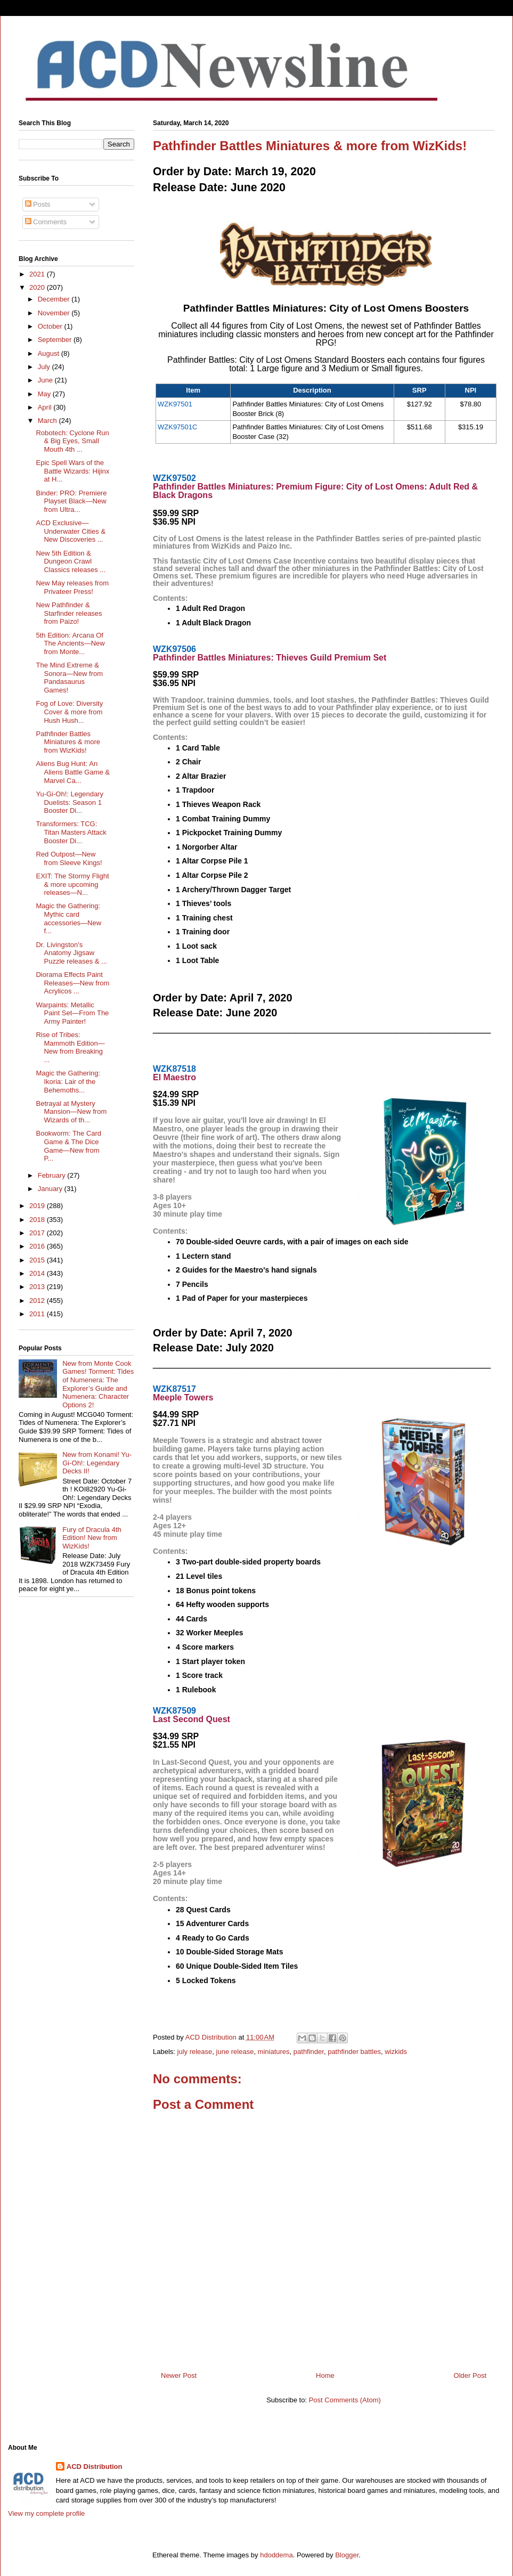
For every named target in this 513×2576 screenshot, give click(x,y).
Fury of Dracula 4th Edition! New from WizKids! (91, 1538)
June (46, 380)
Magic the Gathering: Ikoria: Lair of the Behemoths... (68, 1081)
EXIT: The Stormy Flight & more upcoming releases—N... (72, 884)
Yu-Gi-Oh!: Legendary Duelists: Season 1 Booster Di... (69, 802)
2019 (38, 1206)
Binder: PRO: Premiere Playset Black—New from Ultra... (71, 501)
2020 (38, 287)
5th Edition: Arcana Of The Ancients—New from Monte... (70, 643)
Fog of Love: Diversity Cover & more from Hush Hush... (69, 711)
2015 (38, 1260)
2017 (38, 1233)
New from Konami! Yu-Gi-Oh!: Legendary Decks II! (97, 1462)
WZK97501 (175, 404)
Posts (38, 204)
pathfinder (309, 2052)
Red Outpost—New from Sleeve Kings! (69, 858)
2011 (38, 1314)
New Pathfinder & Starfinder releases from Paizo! (69, 613)
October (51, 326)
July (45, 367)
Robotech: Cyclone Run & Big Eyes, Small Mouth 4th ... (72, 441)
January (51, 1189)
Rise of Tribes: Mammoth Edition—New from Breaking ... (70, 1047)
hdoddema (276, 2555)
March (48, 421)
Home (325, 2375)
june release (235, 2052)
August (49, 353)
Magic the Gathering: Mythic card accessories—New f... (68, 918)
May (45, 394)
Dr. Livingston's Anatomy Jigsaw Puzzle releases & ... (71, 953)
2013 (38, 1287)
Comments (46, 222)
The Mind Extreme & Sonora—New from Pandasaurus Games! (69, 677)
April (46, 407)
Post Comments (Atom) (345, 2400)
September (56, 340)
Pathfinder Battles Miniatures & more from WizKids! (68, 742)
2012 (38, 1301)
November (55, 313)
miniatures (274, 2052)
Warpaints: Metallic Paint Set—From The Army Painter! (72, 1013)
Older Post (470, 2375)
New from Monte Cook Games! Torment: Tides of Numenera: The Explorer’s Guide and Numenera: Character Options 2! (98, 1384)
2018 (38, 1220)
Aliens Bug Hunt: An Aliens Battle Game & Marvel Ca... (73, 772)
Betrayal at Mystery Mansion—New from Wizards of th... (71, 1111)
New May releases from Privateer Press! (72, 587)
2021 (38, 274)
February (53, 1175)
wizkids (396, 2052)
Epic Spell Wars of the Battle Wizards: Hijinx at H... (72, 471)
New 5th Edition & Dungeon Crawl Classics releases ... (70, 561)
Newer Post (179, 2375)
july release (195, 2052)
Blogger (347, 2555)
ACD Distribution (95, 2467)
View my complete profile (46, 2513)
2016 (38, 1246)
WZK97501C (177, 427)
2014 (38, 1273)
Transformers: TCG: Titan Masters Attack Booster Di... (71, 832)
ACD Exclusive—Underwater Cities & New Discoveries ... (70, 531)
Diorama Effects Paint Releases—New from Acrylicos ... (72, 983)
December (55, 299)
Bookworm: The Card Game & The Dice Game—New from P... (68, 1145)
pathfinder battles (354, 2052)
